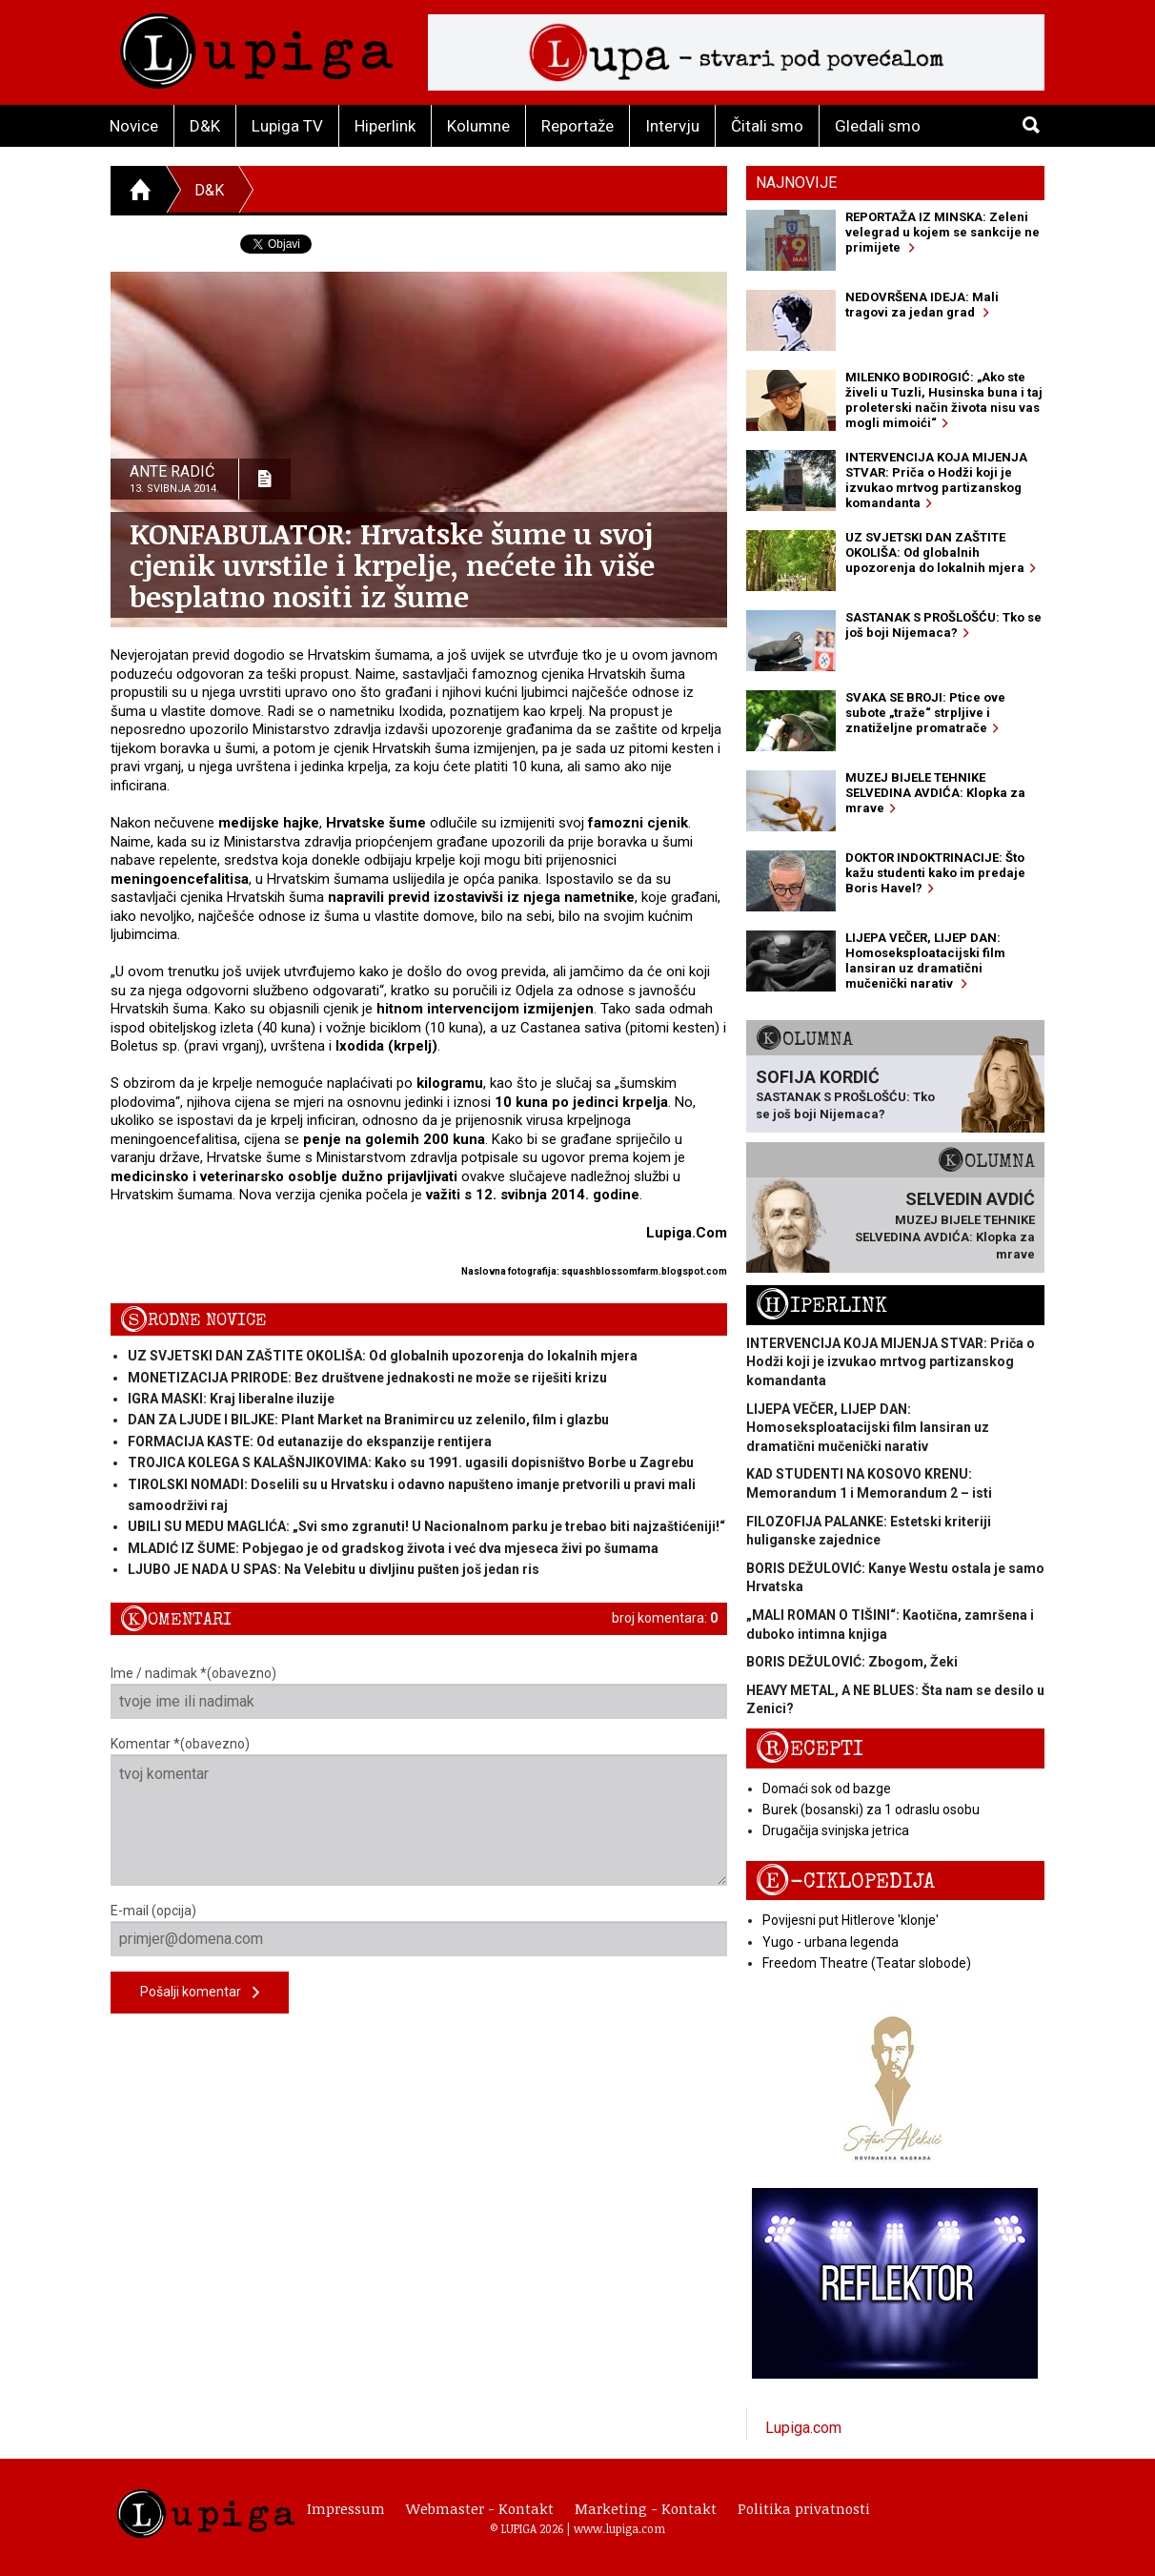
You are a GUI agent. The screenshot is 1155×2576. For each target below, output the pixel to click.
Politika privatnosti (804, 2508)
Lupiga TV (287, 125)
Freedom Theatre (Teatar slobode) (866, 1963)
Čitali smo (767, 125)
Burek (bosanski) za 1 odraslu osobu (871, 1809)
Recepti (809, 1749)
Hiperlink (385, 125)
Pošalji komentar (199, 1993)
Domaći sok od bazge (826, 1788)
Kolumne (478, 125)
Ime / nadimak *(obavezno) (419, 1692)
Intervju (672, 125)
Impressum (346, 2508)
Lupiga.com (803, 2428)
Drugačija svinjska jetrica (835, 1830)
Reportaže (577, 125)
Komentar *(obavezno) (419, 1811)
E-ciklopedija (845, 1881)
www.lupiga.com (619, 2528)
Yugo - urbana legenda (830, 1942)
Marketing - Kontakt (646, 2508)
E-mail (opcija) (419, 1929)
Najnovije (796, 183)
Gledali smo (878, 125)
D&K (205, 125)
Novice (134, 125)
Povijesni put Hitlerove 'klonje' (850, 1920)
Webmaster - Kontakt (480, 2508)
